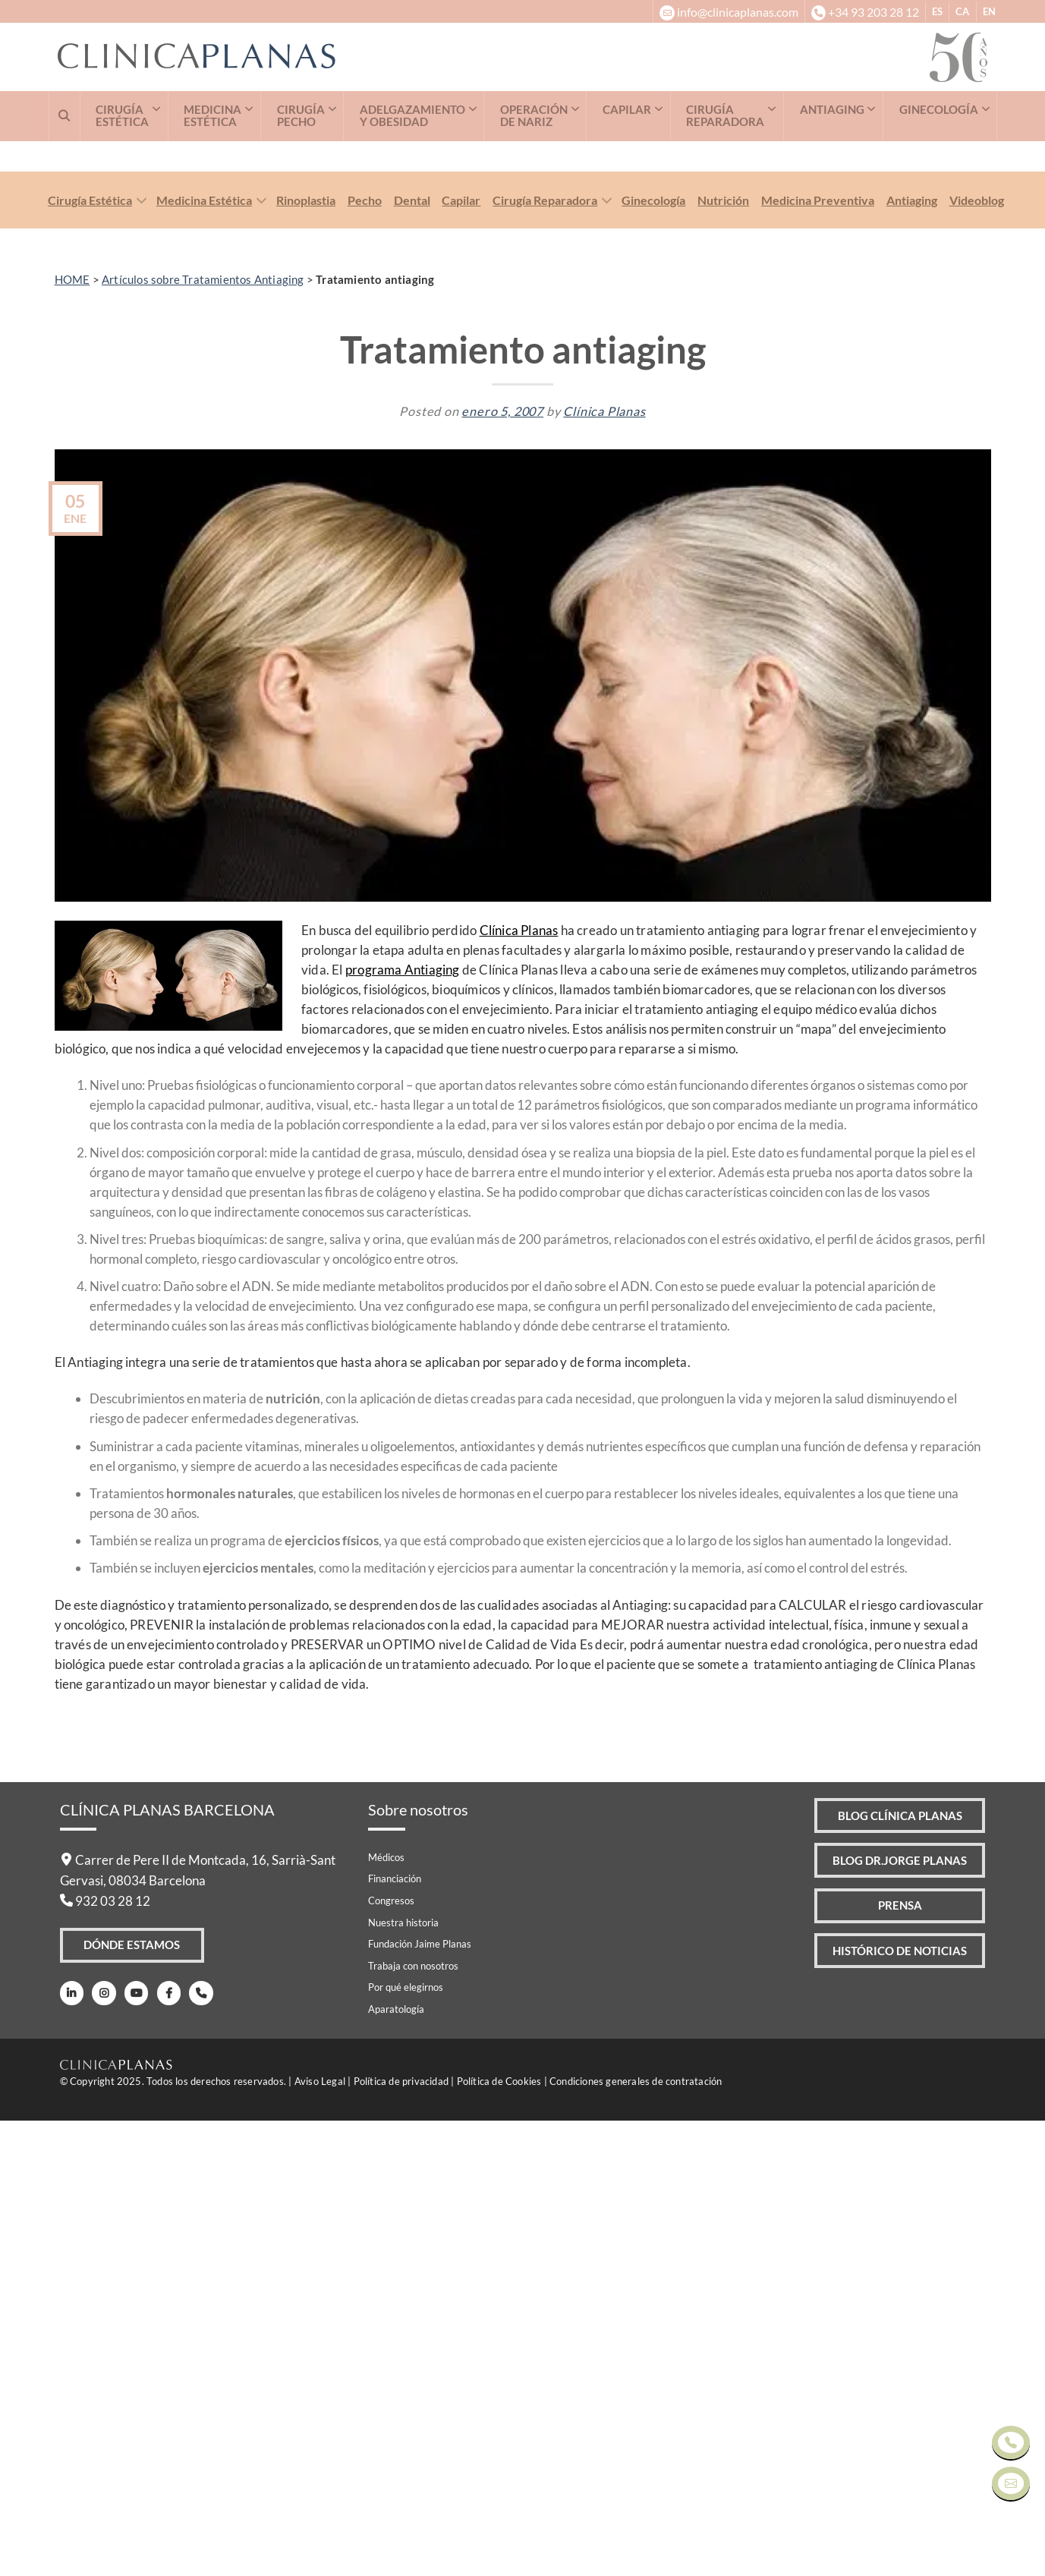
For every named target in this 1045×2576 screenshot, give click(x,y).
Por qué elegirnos (405, 2442)
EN (989, 11)
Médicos (386, 2313)
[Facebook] (163, 2450)
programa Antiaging (402, 1425)
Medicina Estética (204, 655)
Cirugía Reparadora (545, 655)
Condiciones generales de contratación (635, 2536)
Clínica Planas (604, 866)
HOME (72, 735)
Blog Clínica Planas (893, 2272)
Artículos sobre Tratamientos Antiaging (203, 735)
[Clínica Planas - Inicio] (494, 57)
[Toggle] (138, 656)
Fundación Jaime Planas (419, 2399)
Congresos (391, 2356)
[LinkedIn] (71, 2450)
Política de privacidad (401, 2536)
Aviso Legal (319, 2536)
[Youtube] (132, 2450)
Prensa (893, 2367)
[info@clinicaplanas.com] (728, 11)
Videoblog (976, 655)
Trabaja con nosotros (413, 2421)
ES (937, 11)
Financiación (394, 2334)
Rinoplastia (305, 655)
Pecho (365, 655)
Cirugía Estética (90, 655)
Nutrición (723, 655)
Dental (412, 655)
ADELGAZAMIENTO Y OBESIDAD (412, 115)
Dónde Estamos (132, 2402)
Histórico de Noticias (893, 2415)
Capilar (461, 655)
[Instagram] (101, 2450)
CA (962, 11)
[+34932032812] (864, 11)
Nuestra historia (403, 2378)
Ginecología (653, 655)
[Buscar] (64, 116)
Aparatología (396, 2464)
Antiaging (911, 655)
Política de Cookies (499, 2536)
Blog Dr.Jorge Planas (893, 2320)
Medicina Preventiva (817, 655)
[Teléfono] (193, 2450)
